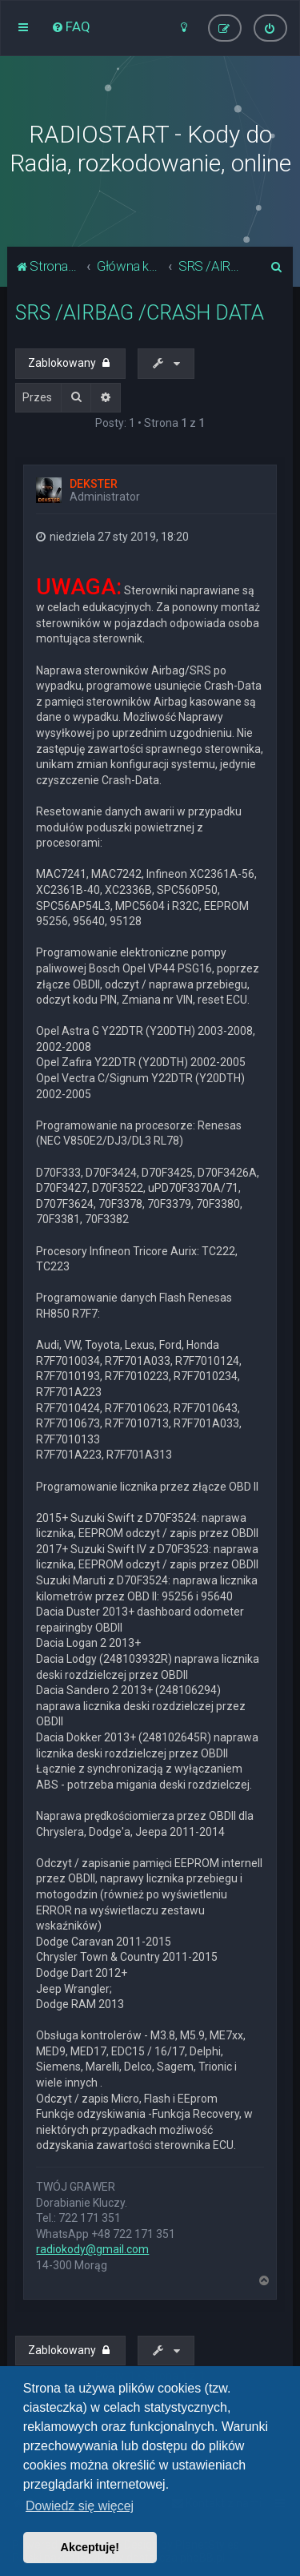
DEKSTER (94, 483)
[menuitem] (70, 26)
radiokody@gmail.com (92, 2249)
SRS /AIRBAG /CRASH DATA (139, 312)
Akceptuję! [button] (90, 2547)
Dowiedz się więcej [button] (80, 2506)
